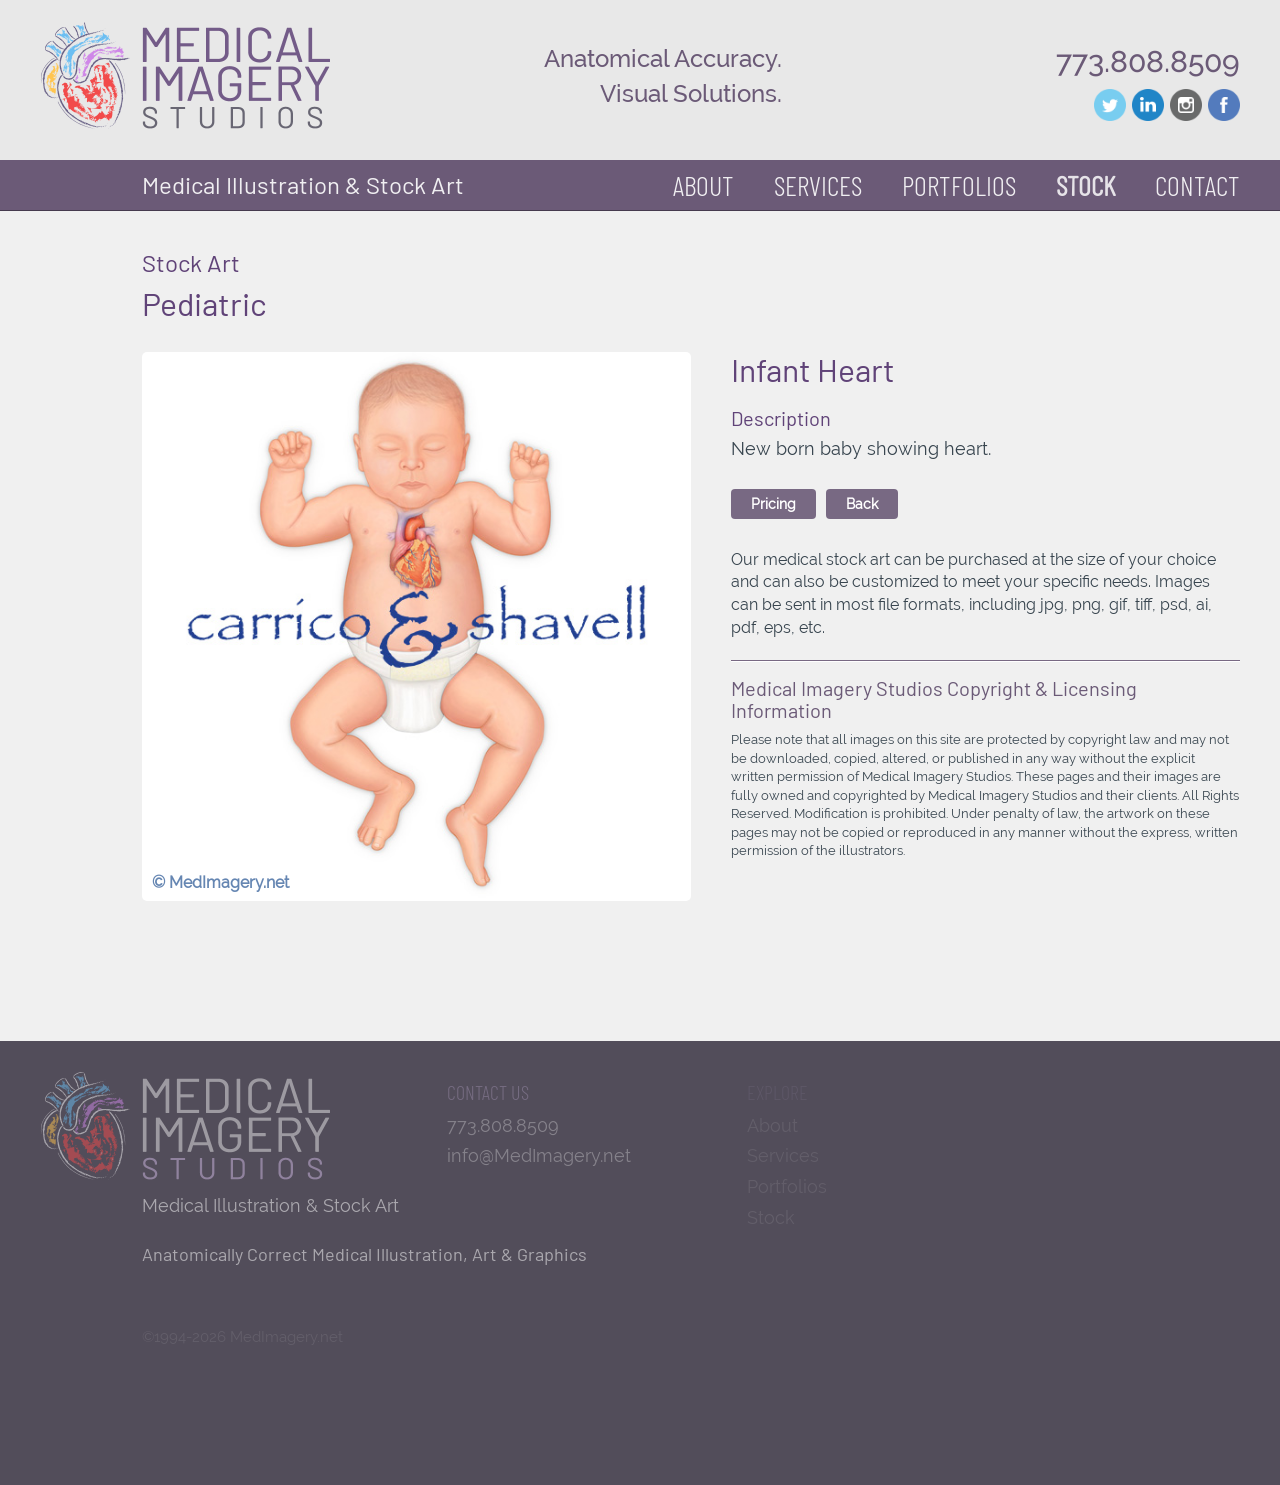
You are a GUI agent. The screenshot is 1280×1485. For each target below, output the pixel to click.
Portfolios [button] (959, 185)
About (703, 185)
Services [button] (818, 185)
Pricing (773, 504)
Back (862, 504)
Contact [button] (1197, 185)
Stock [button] (1085, 185)
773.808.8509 (1148, 61)
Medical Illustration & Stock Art (303, 184)
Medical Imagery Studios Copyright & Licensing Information (934, 699)
